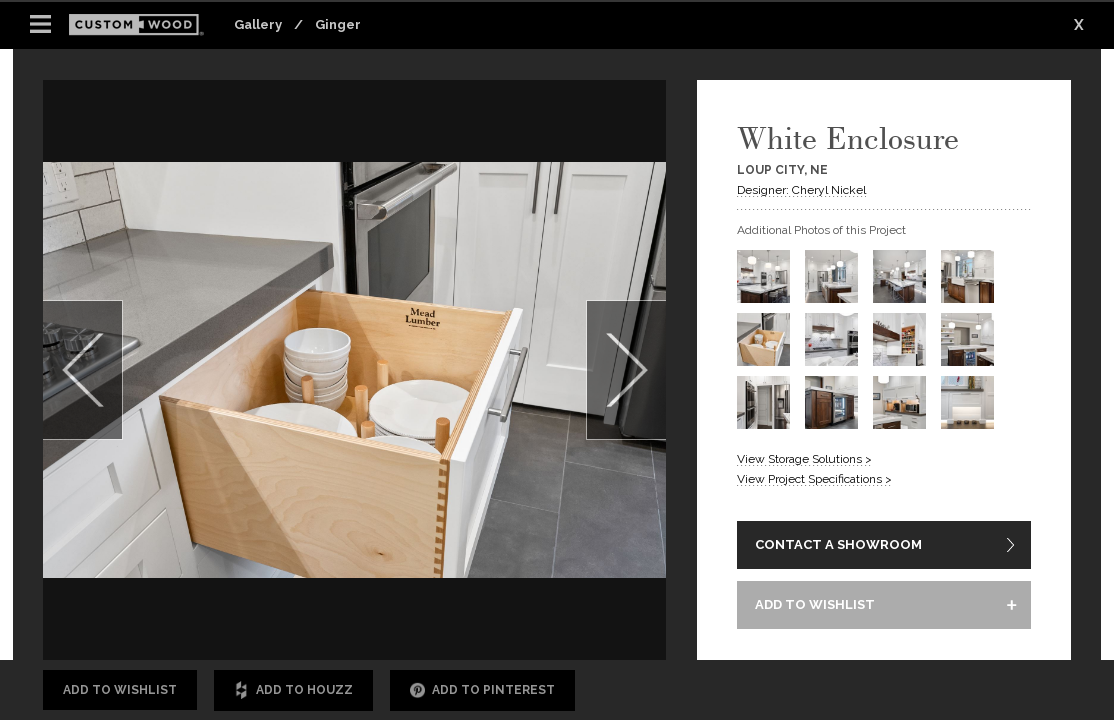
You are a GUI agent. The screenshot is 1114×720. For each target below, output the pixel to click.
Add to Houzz (293, 690)
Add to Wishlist (120, 690)
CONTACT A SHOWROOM (838, 544)
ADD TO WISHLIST (815, 604)
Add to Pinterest (482, 690)
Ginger (338, 24)
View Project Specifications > (814, 479)
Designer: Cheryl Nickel (801, 190)
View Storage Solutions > (804, 459)
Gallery (258, 24)
